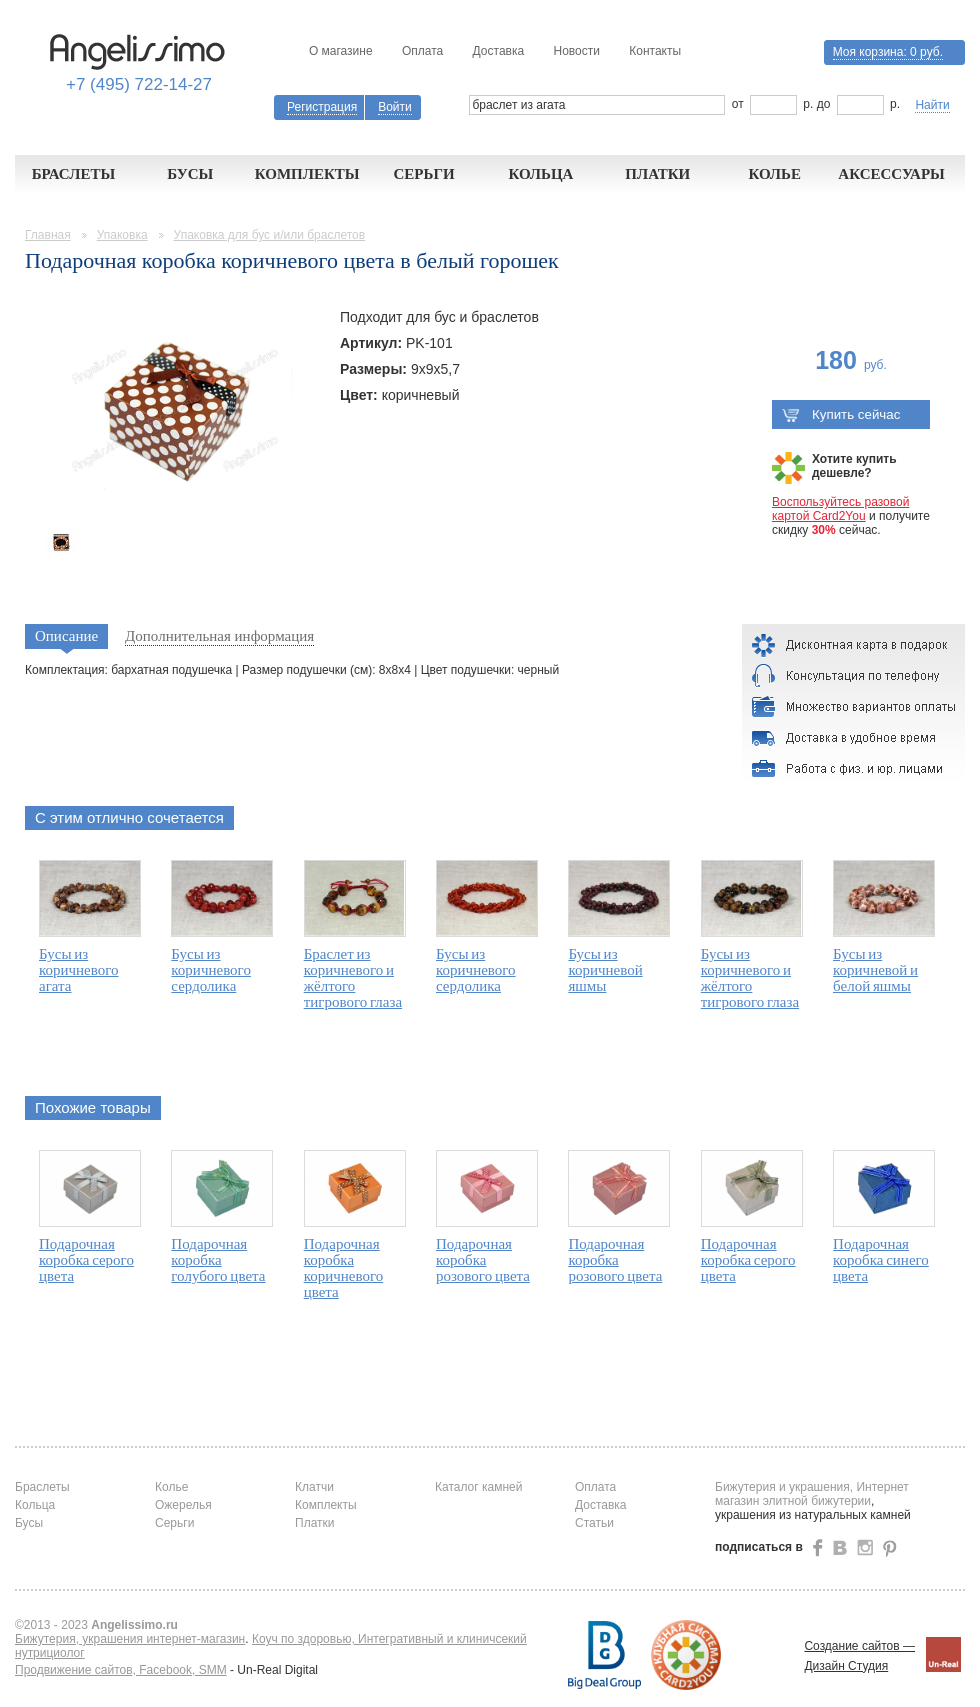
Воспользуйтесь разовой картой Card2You (840, 509)
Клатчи (314, 1487)
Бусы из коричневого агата (79, 970)
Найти (932, 105)
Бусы (190, 174)
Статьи (594, 1523)
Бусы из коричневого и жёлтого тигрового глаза (750, 978)
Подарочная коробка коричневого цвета (344, 1268)
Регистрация (322, 107)
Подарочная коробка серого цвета (86, 1260)
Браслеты (74, 174)
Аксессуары (891, 174)
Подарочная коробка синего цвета (881, 1260)
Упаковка (122, 235)
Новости (576, 51)
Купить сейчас (841, 414)
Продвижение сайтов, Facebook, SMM (121, 1670)
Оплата (422, 51)
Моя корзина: (888, 52)
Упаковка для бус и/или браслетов (270, 235)
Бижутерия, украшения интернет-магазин (130, 1639)
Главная (48, 235)
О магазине (341, 51)
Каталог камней (478, 1487)
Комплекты (307, 174)
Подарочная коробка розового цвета (483, 1260)
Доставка (499, 51)
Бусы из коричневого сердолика (211, 970)
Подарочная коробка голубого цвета (218, 1260)
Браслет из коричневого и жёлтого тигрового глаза (353, 978)
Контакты (655, 51)
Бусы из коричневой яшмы (605, 970)
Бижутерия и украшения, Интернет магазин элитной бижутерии (812, 1494)
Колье (774, 174)
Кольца (540, 174)
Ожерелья (183, 1505)
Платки (657, 174)
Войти (395, 107)
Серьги (423, 174)
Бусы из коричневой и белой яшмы (875, 970)
